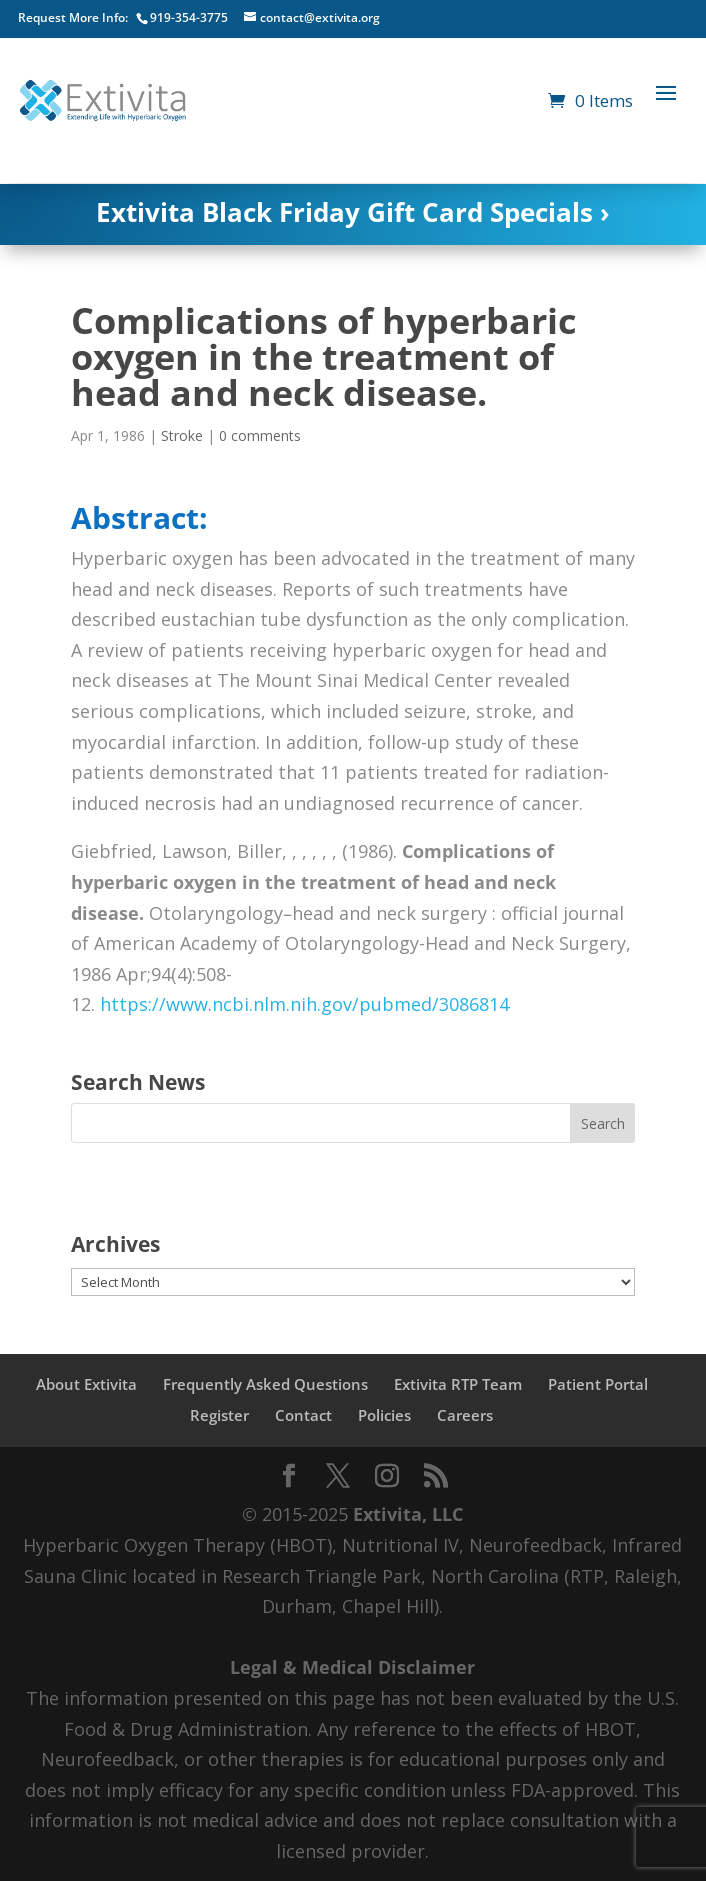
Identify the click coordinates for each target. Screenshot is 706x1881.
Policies (384, 1415)
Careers (465, 1415)
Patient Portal (598, 1384)
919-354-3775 (189, 17)
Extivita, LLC (408, 1514)
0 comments (260, 435)
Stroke (182, 435)
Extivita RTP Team (458, 1384)
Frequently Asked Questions (265, 1384)
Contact (303, 1415)
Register (219, 1415)
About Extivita (86, 1384)
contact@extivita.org (320, 17)
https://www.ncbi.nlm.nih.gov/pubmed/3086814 (304, 1004)
